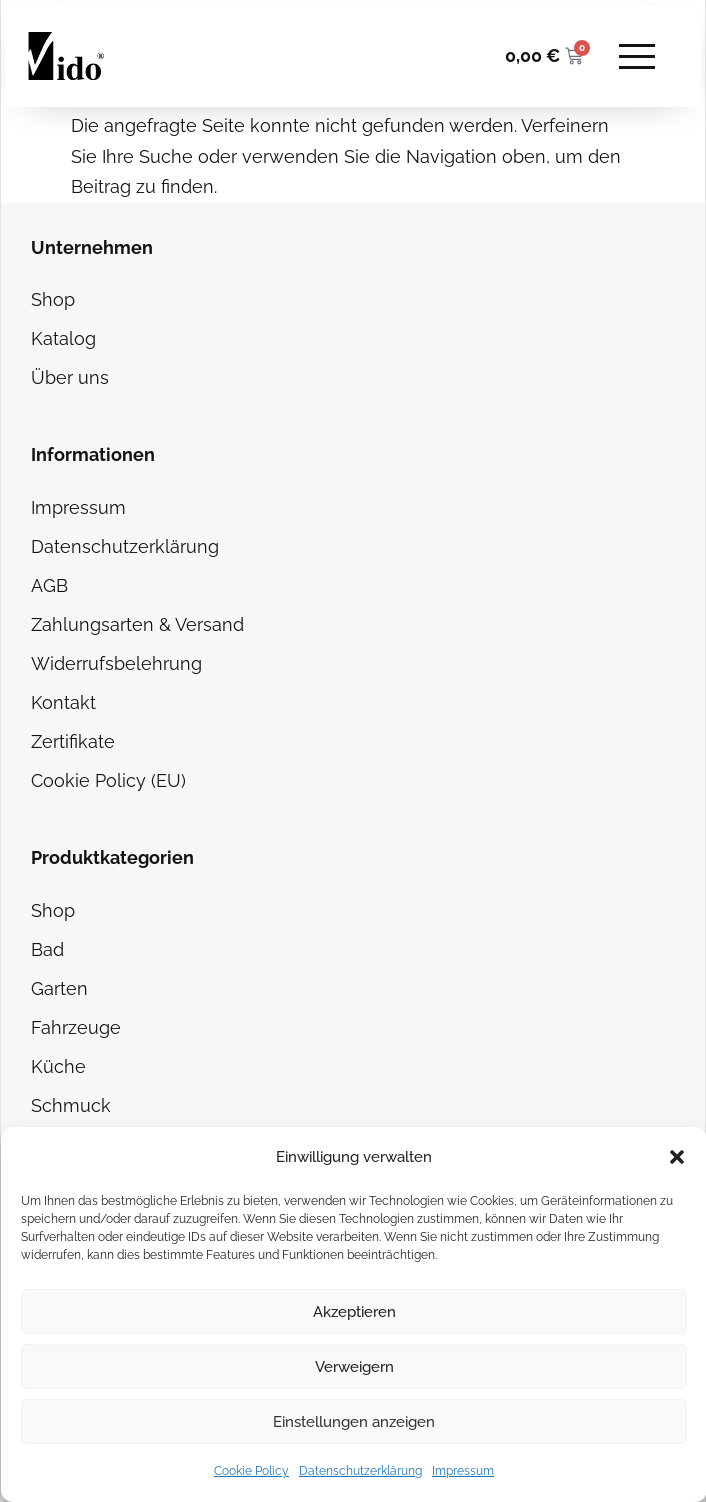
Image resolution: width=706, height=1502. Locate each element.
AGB (49, 585)
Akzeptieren (354, 1312)
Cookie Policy (251, 1471)
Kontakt (63, 702)
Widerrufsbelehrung (116, 663)
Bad (47, 949)
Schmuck (71, 1105)
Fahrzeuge (76, 1027)
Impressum (463, 1471)
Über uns (70, 377)
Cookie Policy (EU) (108, 780)
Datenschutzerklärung (360, 1471)
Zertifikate (73, 741)
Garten (59, 988)
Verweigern (354, 1367)
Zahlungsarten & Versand (137, 624)
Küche (58, 1066)
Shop (53, 299)
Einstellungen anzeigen (354, 1422)
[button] (677, 1157)
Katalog (63, 338)
